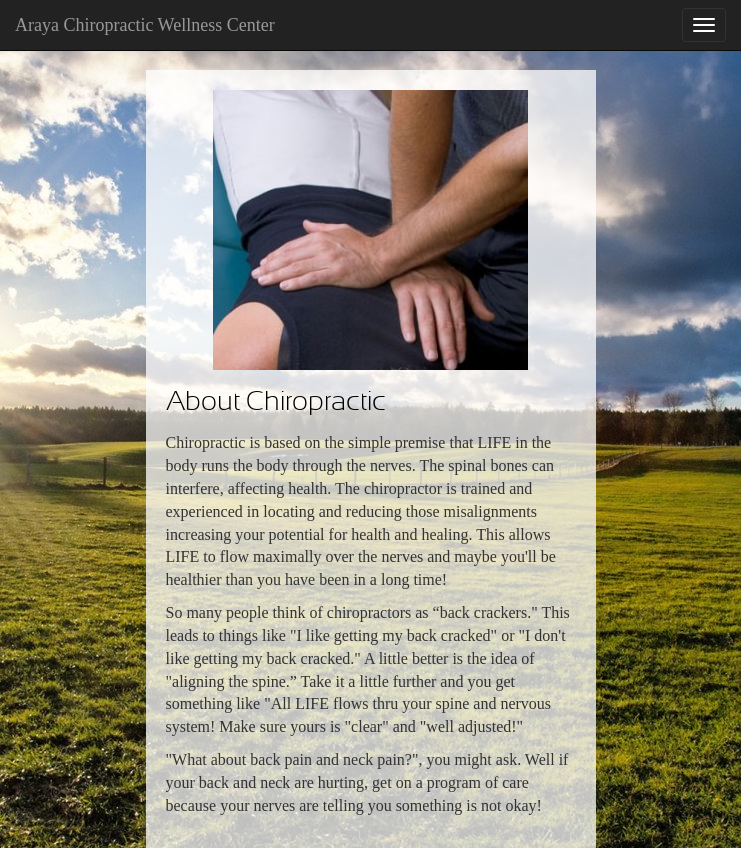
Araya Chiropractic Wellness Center (145, 25)
